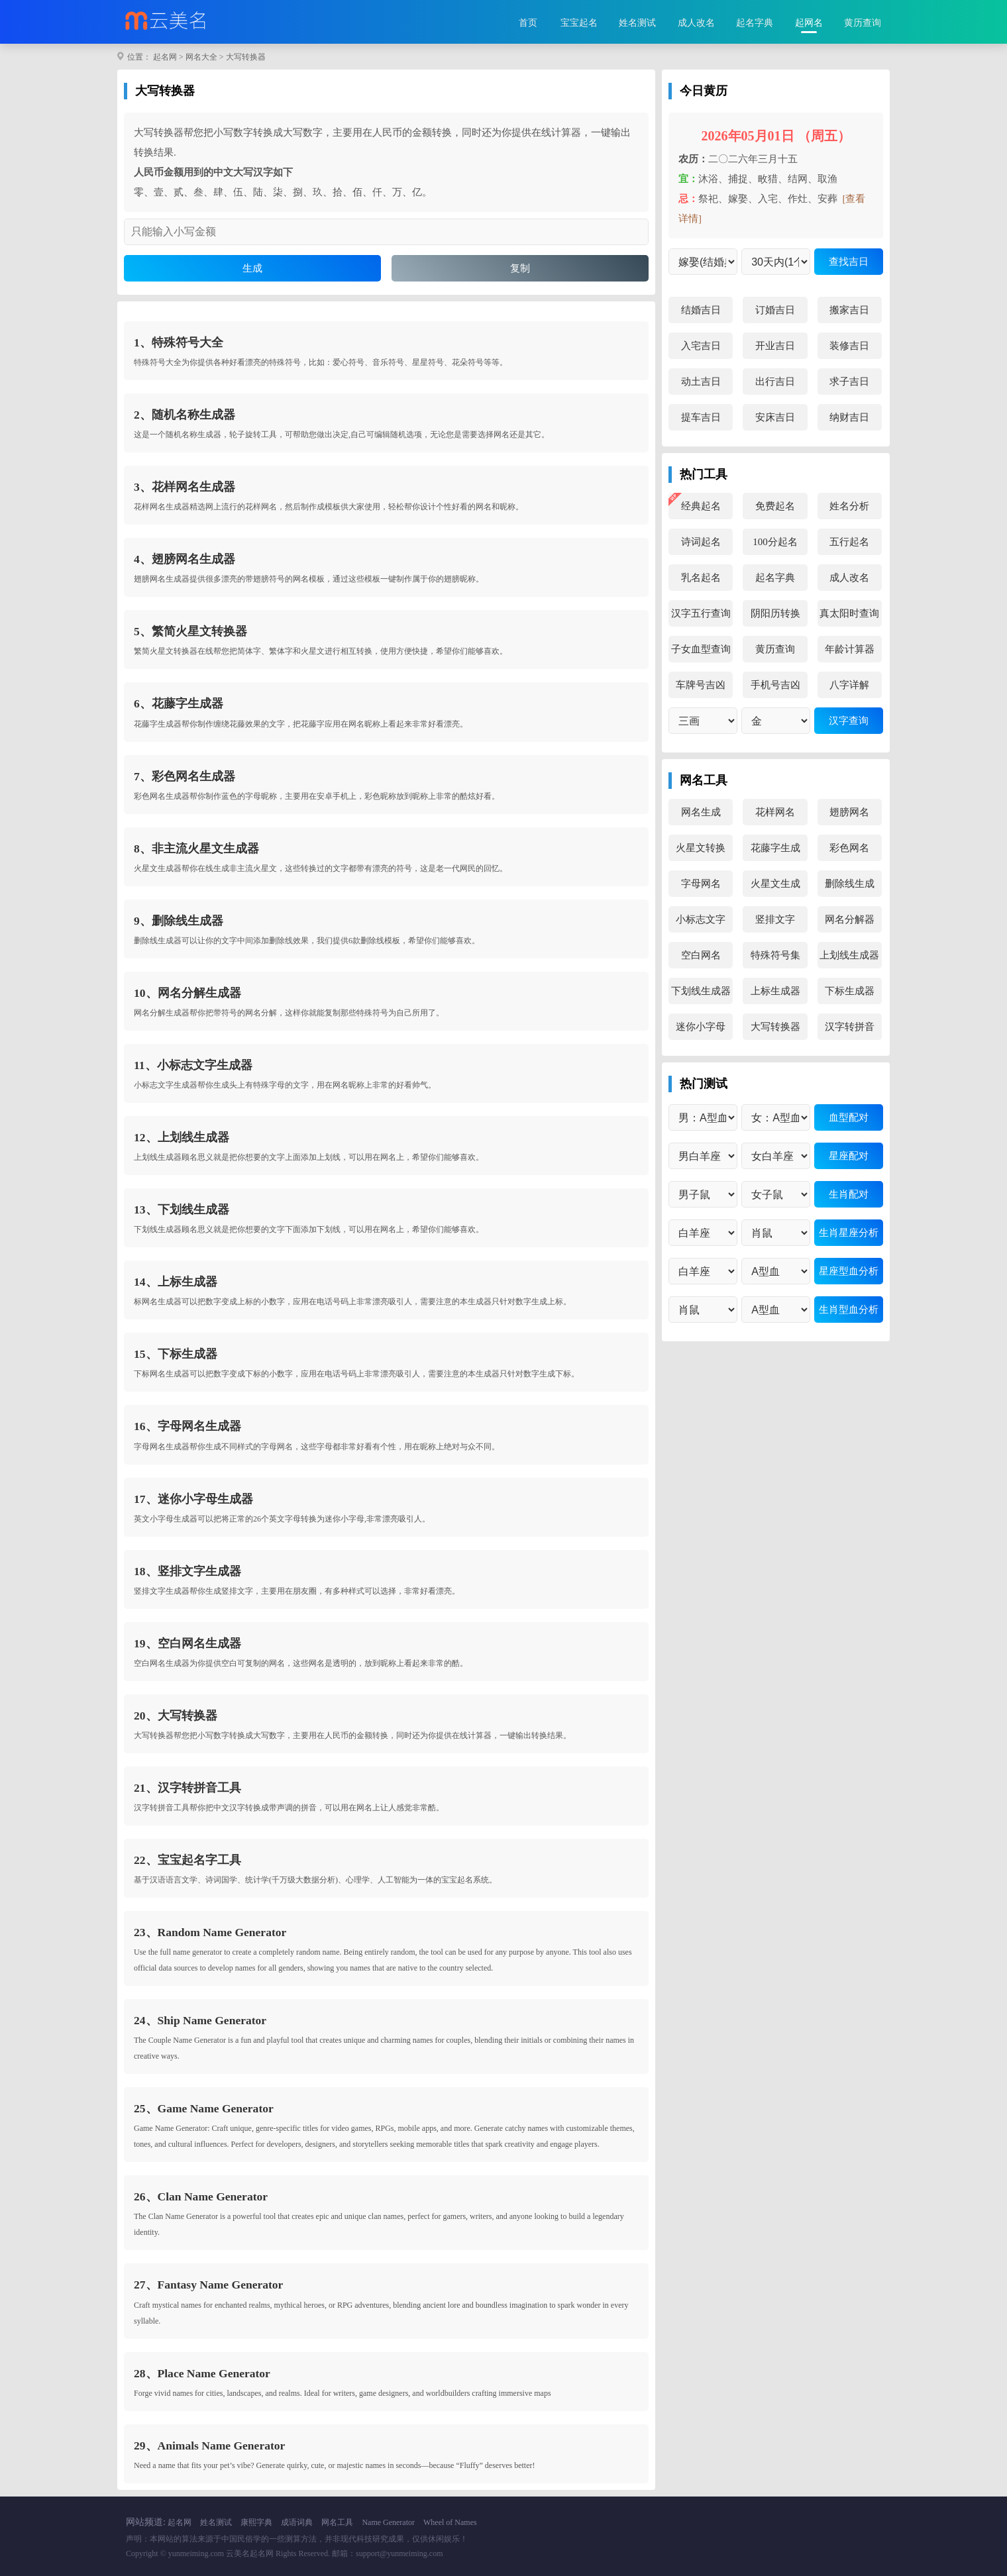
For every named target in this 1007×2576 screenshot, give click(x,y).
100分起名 (775, 542)
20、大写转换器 (175, 1715)
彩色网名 (849, 848)
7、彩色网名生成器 (184, 776)
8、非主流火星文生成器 (196, 848)
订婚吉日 (775, 310)
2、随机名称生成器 (184, 414)
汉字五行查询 (701, 613)
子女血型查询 (701, 649)
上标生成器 (775, 991)
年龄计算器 (849, 649)
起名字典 (754, 23)
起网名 (809, 23)
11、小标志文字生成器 (193, 1065)
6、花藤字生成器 (178, 703)
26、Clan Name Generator (201, 2196)
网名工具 (337, 2522)
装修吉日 (849, 345)
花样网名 (775, 812)
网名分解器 (849, 919)
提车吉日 (701, 417)
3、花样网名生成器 (184, 486)
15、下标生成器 (175, 1354)
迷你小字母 (700, 1026)
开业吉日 (775, 345)
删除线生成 (849, 883)
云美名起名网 (250, 2553)
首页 (528, 23)
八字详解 (849, 685)
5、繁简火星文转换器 (190, 631)
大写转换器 (246, 57)
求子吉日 (849, 381)
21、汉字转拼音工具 (187, 1787)
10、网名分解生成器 (187, 993)
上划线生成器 (849, 955)
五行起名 (849, 542)
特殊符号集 (775, 955)
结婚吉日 (701, 310)
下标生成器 (849, 991)
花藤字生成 (775, 848)
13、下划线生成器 (181, 1209)
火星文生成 (775, 883)
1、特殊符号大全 (178, 342)
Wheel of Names (450, 2522)
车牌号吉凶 (700, 685)
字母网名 (701, 883)
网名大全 (201, 57)
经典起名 (701, 506)
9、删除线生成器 (178, 920)
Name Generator (388, 2522)
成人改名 (696, 23)
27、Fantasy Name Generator (208, 2284)
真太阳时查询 (849, 613)
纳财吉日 (849, 417)
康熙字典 (256, 2522)
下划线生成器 (701, 991)
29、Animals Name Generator (209, 2445)
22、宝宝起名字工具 (187, 1860)
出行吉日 (775, 381)
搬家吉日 (849, 310)
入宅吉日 (701, 345)
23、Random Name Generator (210, 1932)
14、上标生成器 (175, 1281)
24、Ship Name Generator (200, 2020)
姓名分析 (849, 506)
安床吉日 (775, 417)
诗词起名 (701, 542)
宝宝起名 (579, 23)
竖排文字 (775, 919)
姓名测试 (637, 23)
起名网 (165, 57)
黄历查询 (862, 23)
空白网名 (701, 955)
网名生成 (701, 812)
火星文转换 (700, 848)
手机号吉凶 (775, 685)
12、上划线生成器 (181, 1137)
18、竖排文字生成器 (187, 1571)
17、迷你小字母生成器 (193, 1499)
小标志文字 (700, 919)
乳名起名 (701, 577)
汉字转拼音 (849, 1026)
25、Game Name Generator (204, 2108)
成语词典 (297, 2522)
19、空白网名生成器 (187, 1643)
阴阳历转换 (775, 613)
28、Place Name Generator (202, 2373)
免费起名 (775, 506)
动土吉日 (701, 381)
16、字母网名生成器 (187, 1426)
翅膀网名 (849, 812)
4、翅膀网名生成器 (184, 559)
